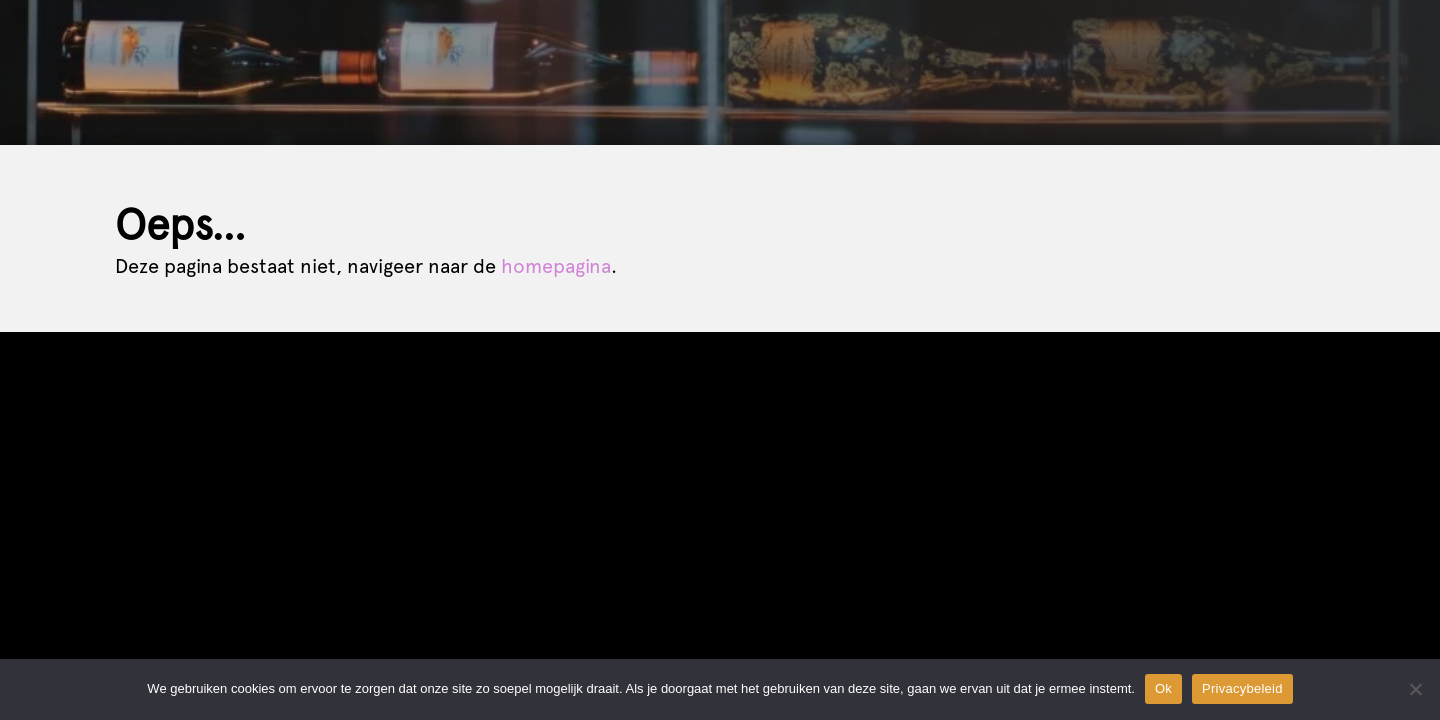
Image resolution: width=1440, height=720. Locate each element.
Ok (1163, 688)
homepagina (556, 266)
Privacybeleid (1242, 688)
